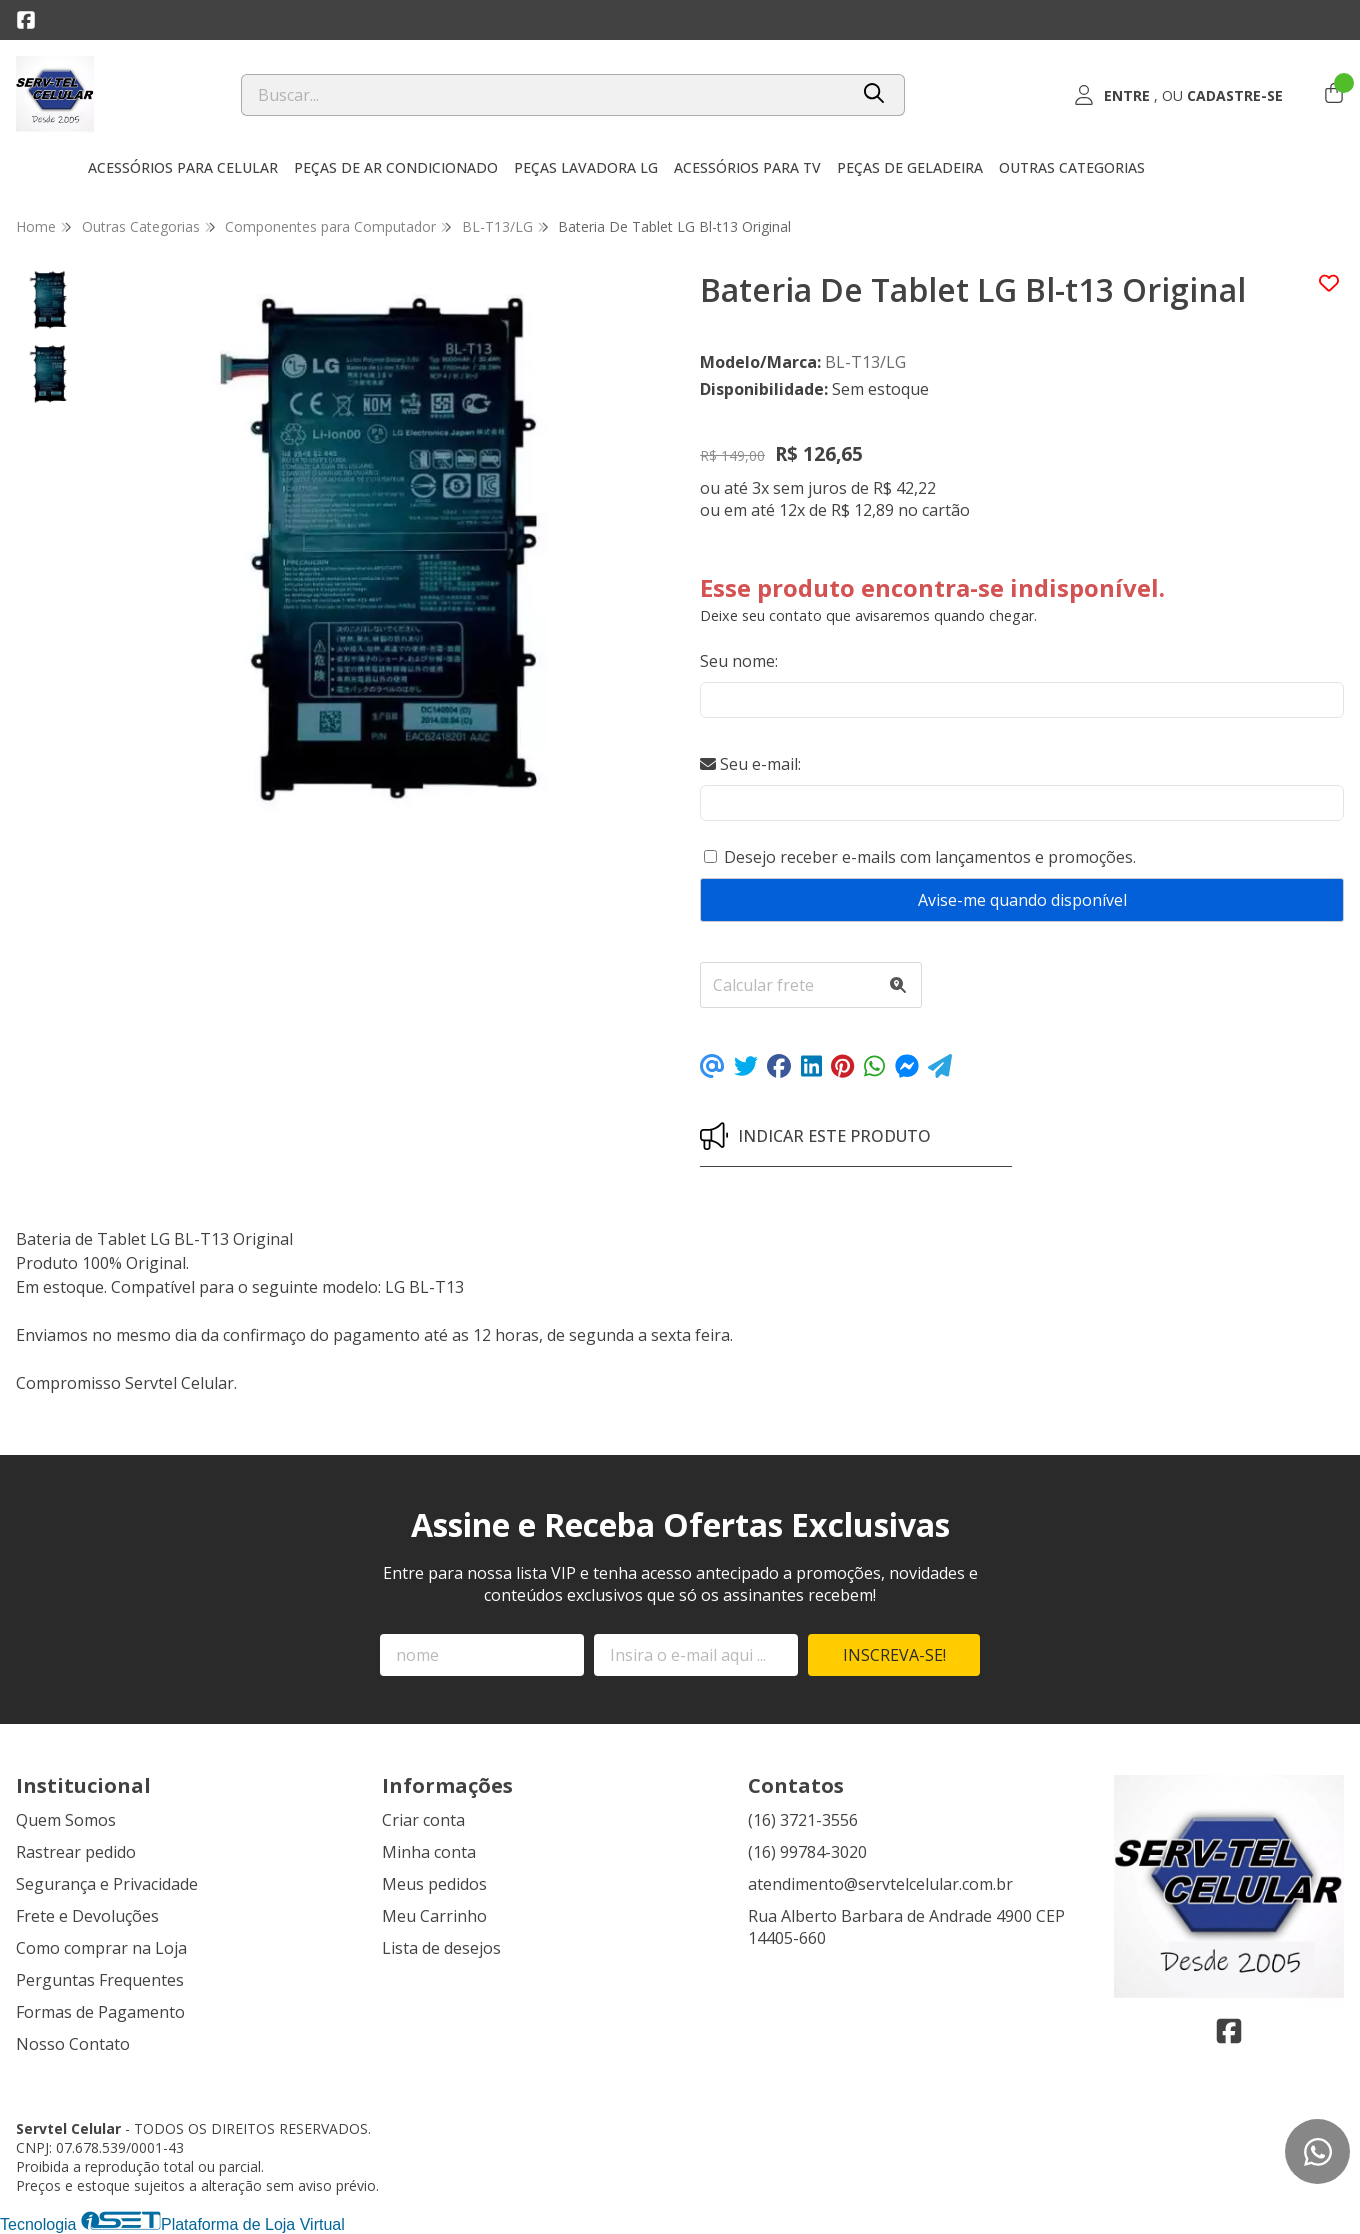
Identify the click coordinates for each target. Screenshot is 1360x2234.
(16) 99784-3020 (807, 1852)
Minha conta (429, 1852)
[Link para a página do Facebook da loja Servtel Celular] (26, 20)
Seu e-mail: (750, 764)
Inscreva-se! (894, 1655)
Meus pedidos (434, 1884)
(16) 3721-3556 (803, 1820)
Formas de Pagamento (100, 2012)
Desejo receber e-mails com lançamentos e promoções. (930, 857)
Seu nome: (739, 661)
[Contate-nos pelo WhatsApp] (1317, 2151)
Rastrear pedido (76, 1852)
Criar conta (423, 1820)
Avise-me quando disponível (1022, 900)
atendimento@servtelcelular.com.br (880, 1884)
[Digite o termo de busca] (544, 95)
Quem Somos (66, 1820)
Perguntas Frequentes (100, 1980)
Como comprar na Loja (101, 1948)
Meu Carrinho (434, 1916)
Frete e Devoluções (87, 1916)
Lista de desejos (441, 1948)
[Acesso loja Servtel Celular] (1178, 95)
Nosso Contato (73, 2044)
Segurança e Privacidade (107, 1884)
